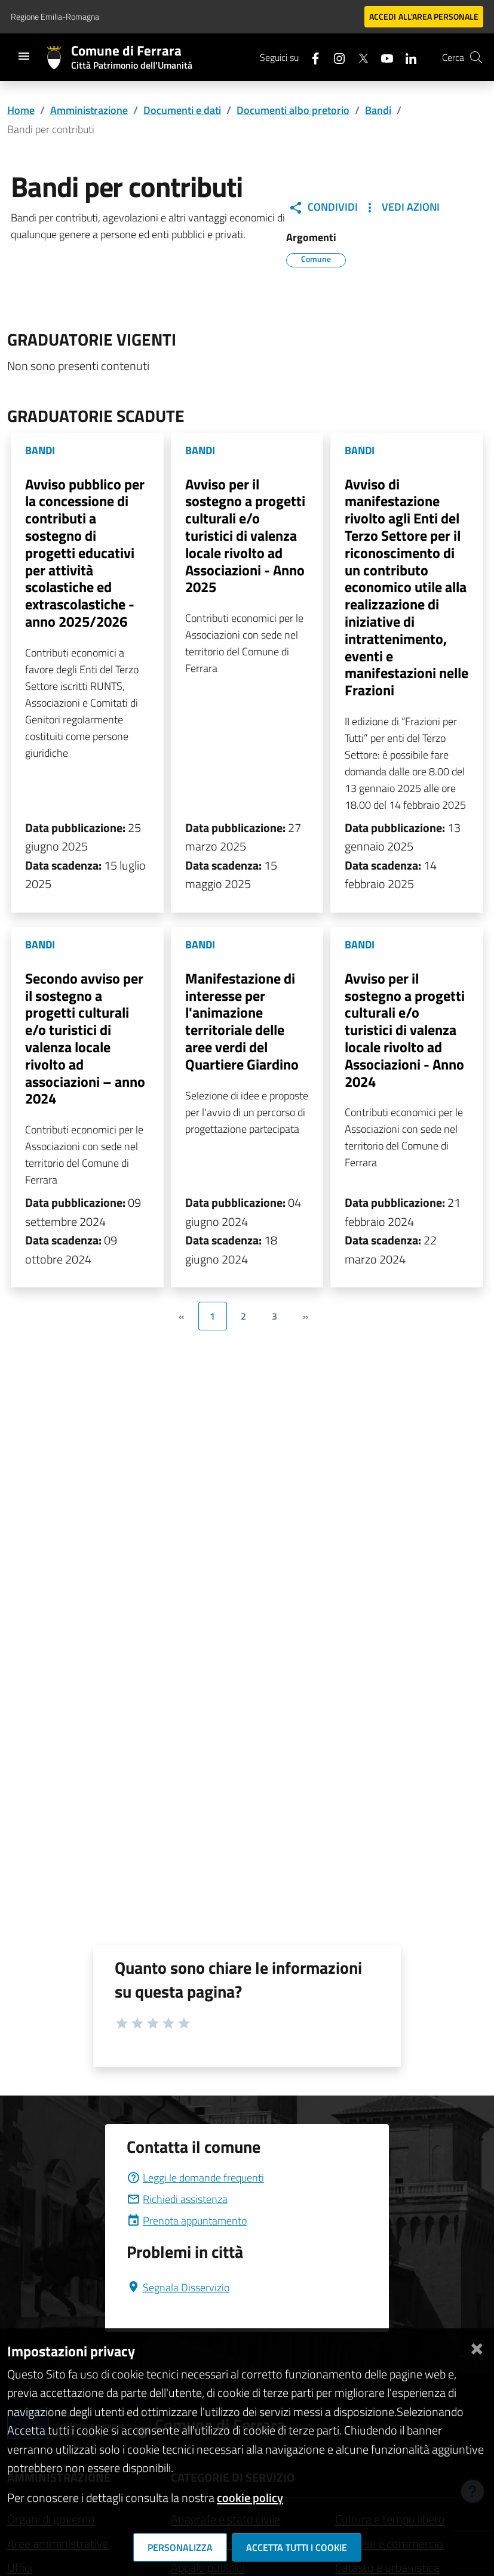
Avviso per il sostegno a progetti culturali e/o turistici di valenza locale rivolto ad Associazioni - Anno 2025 (245, 535)
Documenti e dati (182, 110)
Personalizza (180, 2547)
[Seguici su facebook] (311, 57)
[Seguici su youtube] (382, 57)
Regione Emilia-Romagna (55, 16)
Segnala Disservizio (178, 2287)
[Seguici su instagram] (334, 57)
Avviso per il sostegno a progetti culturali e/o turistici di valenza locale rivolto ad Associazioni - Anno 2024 (405, 1029)
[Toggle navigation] (24, 56)
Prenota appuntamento (187, 2221)
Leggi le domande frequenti (195, 2178)
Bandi (378, 110)
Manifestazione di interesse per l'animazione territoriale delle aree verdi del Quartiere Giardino (242, 1021)
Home (21, 110)
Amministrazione (89, 110)
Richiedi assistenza (177, 2199)
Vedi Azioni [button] (401, 207)
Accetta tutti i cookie (296, 2547)
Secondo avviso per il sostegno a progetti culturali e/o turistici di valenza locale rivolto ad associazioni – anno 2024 (85, 1038)
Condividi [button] (323, 207)
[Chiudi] (476, 2346)
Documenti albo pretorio (293, 110)
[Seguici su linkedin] (406, 57)
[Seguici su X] (358, 57)
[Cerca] (476, 57)
